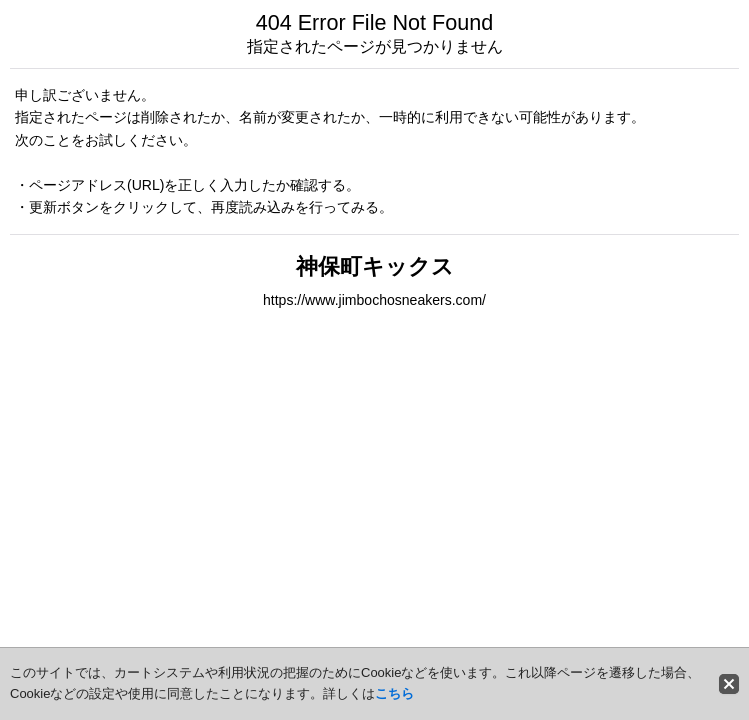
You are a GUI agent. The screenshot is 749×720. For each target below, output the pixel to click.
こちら (394, 693)
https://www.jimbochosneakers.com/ (374, 300)
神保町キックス (375, 266)
